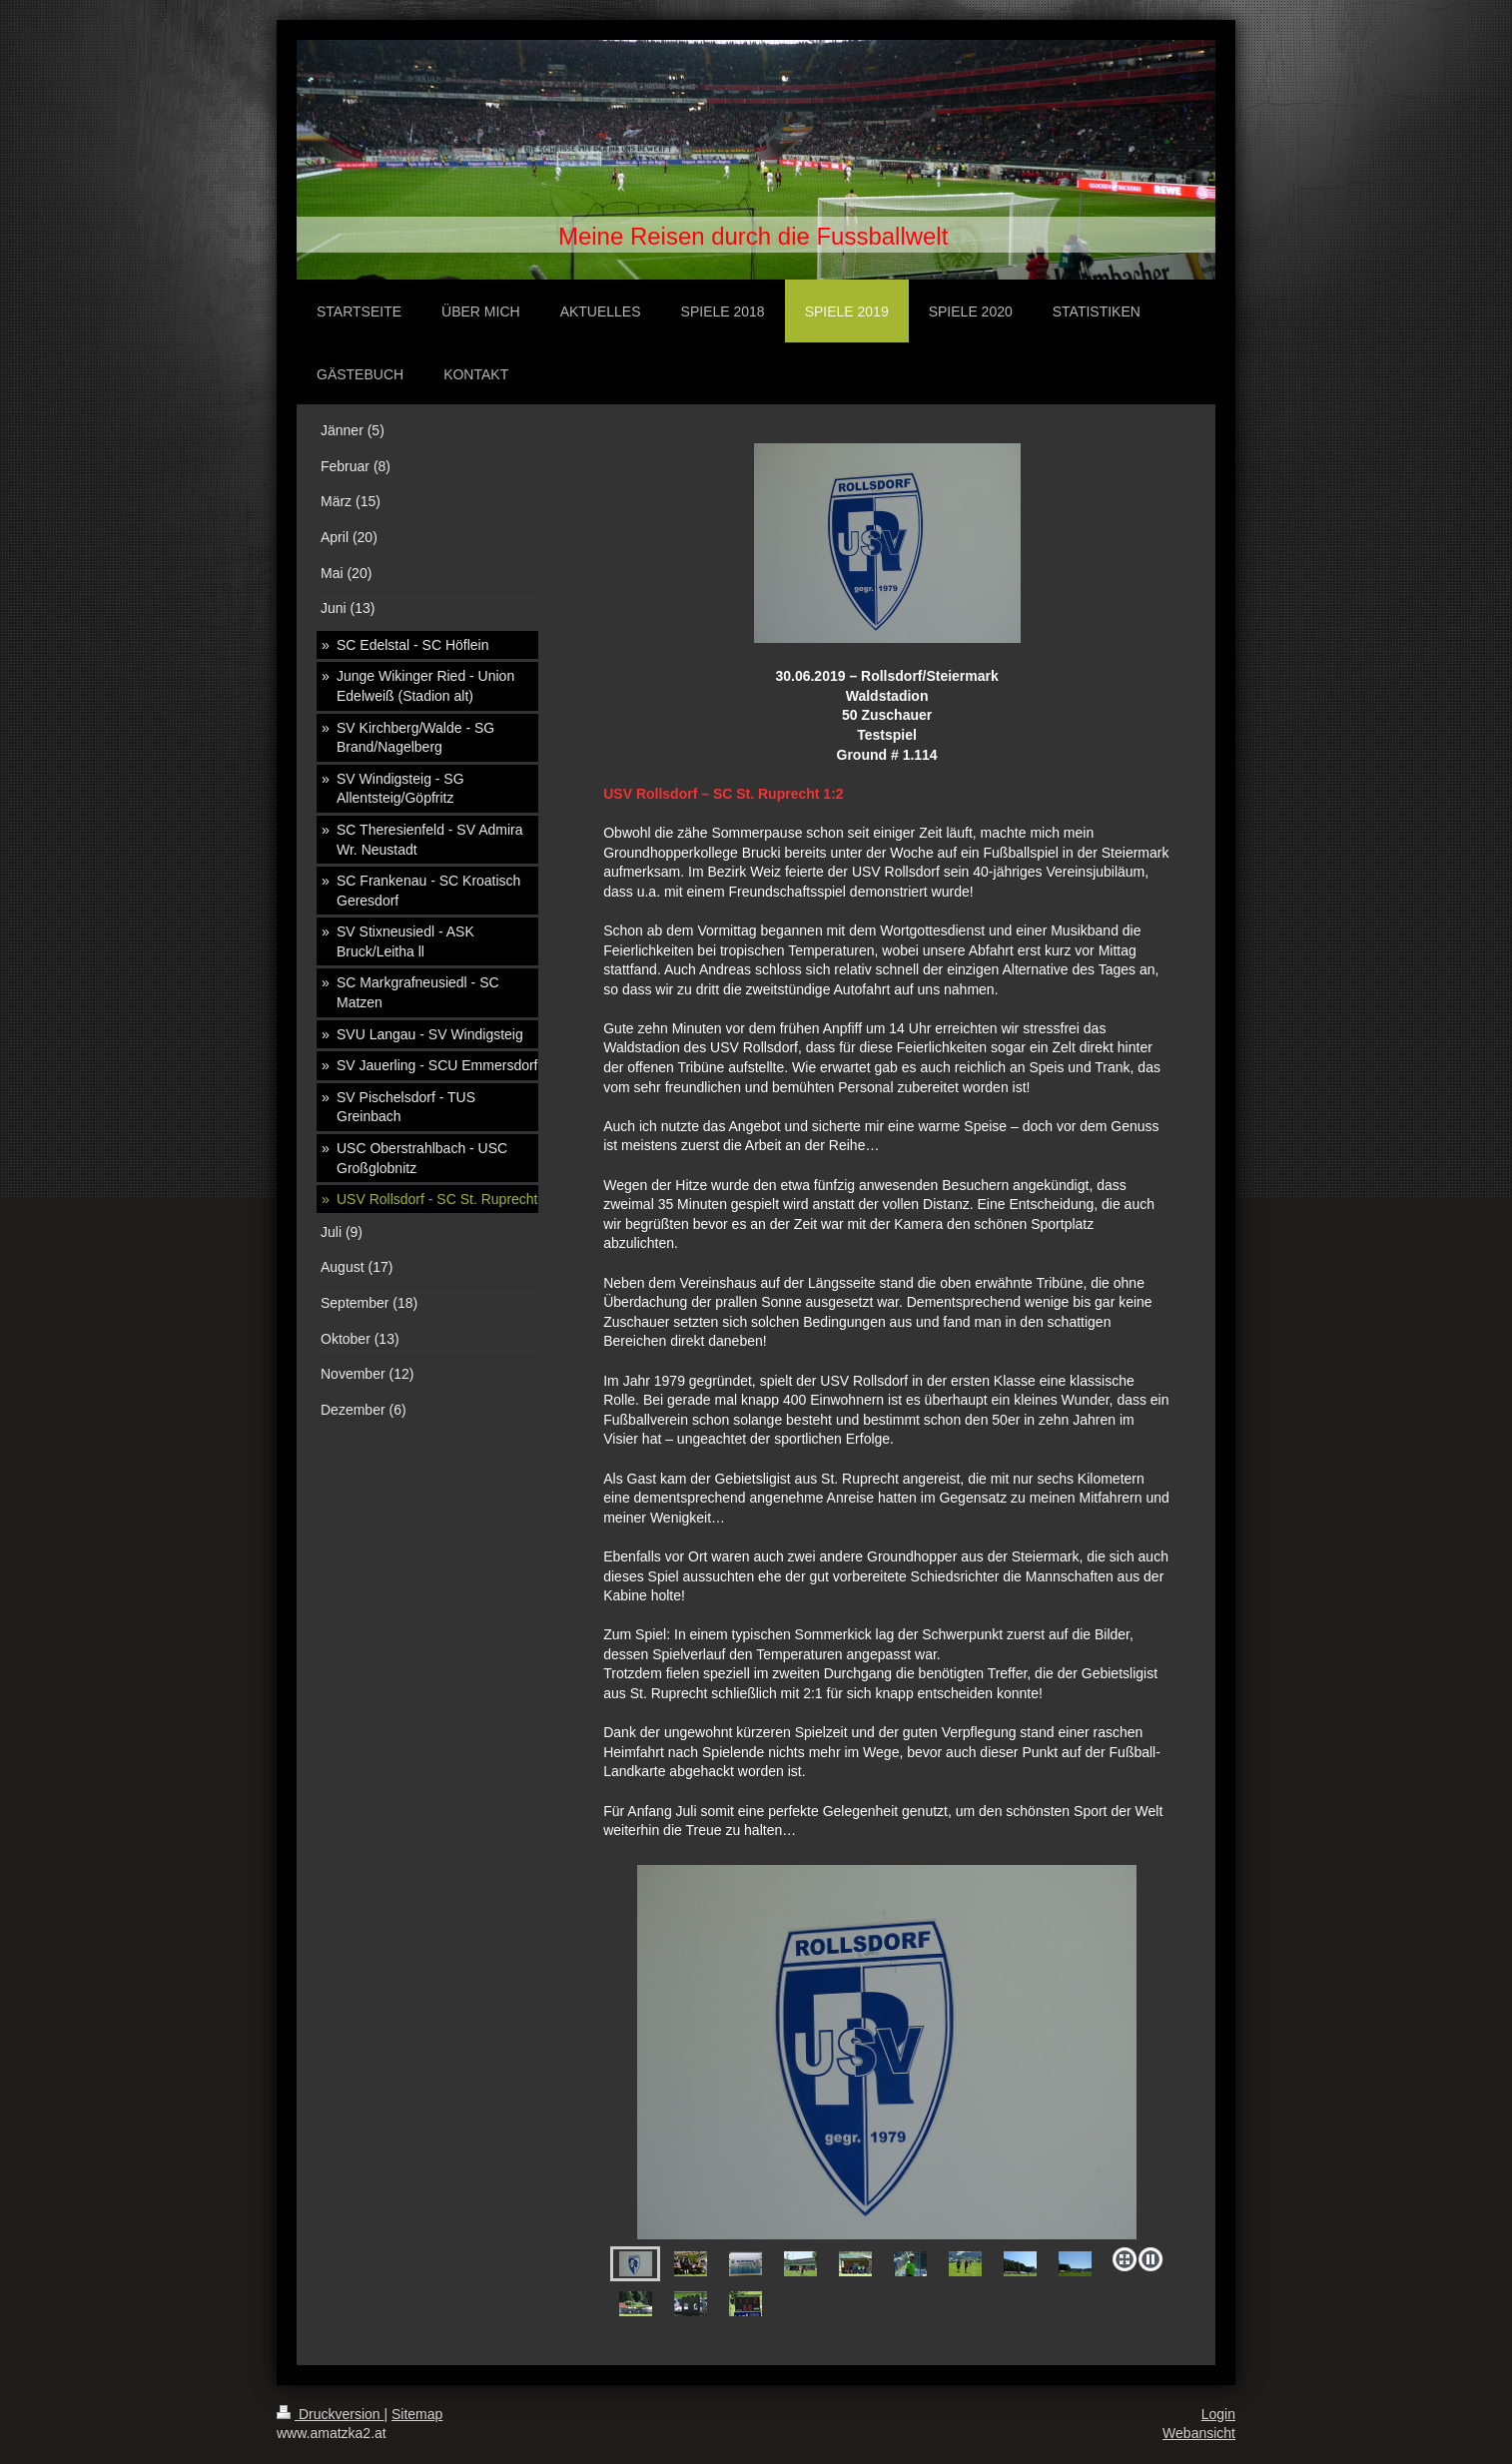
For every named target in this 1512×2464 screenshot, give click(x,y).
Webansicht (1198, 2433)
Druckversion (330, 2414)
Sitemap (416, 2414)
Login (1218, 2414)
